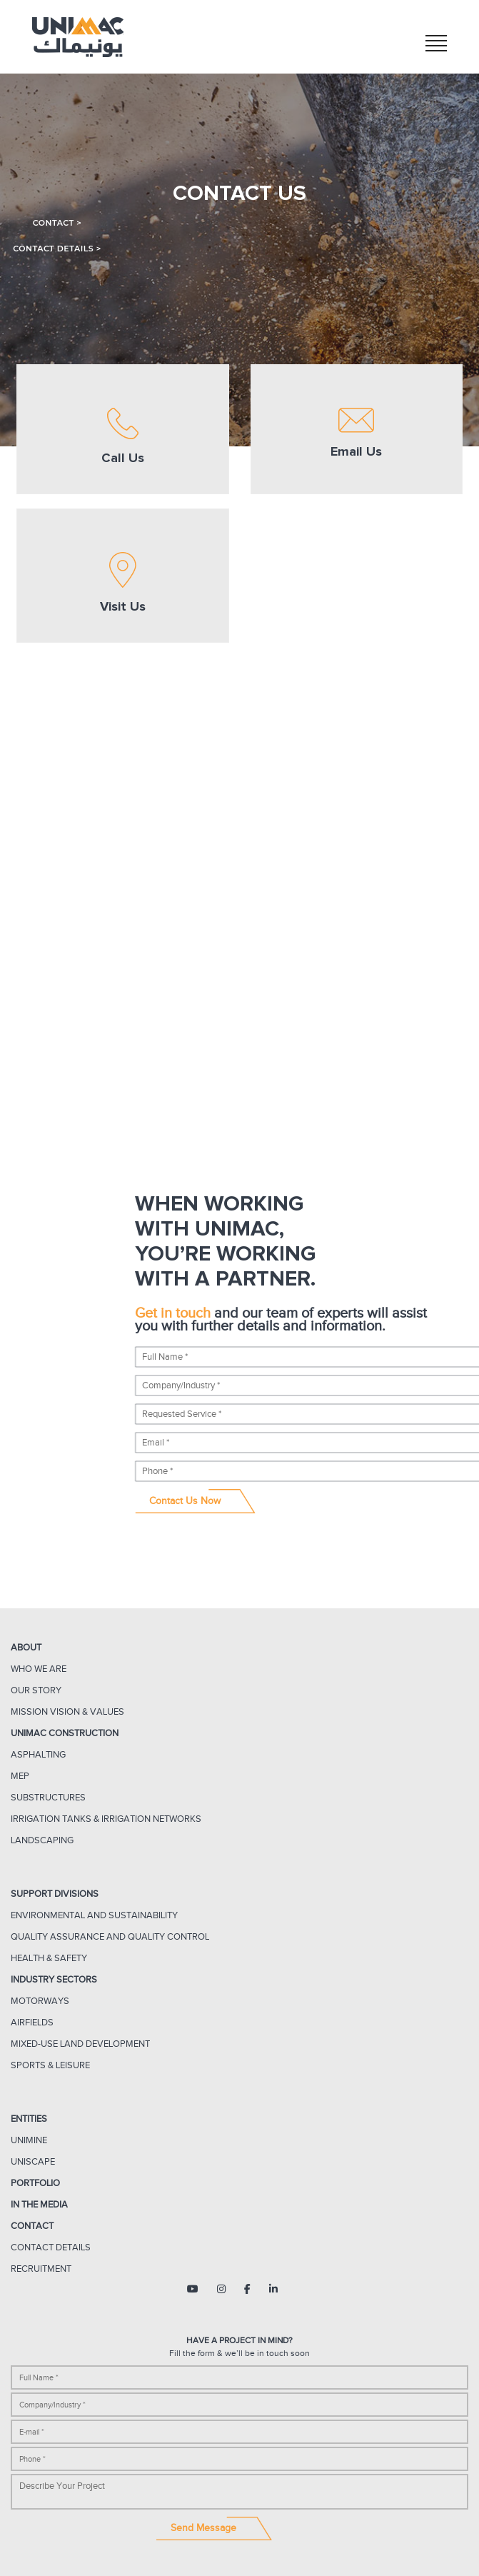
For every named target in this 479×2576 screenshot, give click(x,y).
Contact (32, 2225)
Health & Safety (49, 1958)
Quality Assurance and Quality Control (110, 1936)
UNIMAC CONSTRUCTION (65, 1733)
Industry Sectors (54, 1979)
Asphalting (38, 1754)
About (26, 1647)
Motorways (40, 2000)
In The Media (39, 2204)
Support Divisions (55, 1893)
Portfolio (35, 2182)
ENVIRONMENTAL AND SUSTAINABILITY (94, 1915)
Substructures (48, 1797)
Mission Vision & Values (67, 1711)
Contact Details (51, 2247)
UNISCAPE (33, 2161)
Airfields (32, 2022)
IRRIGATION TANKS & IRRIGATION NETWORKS (106, 1818)
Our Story (36, 1690)
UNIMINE (29, 2140)
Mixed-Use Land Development (80, 2043)
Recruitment (41, 2268)
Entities (29, 2118)
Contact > (57, 223)
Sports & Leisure (50, 2065)
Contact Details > (57, 249)
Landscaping (42, 1840)
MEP (20, 1775)
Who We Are (38, 1668)
